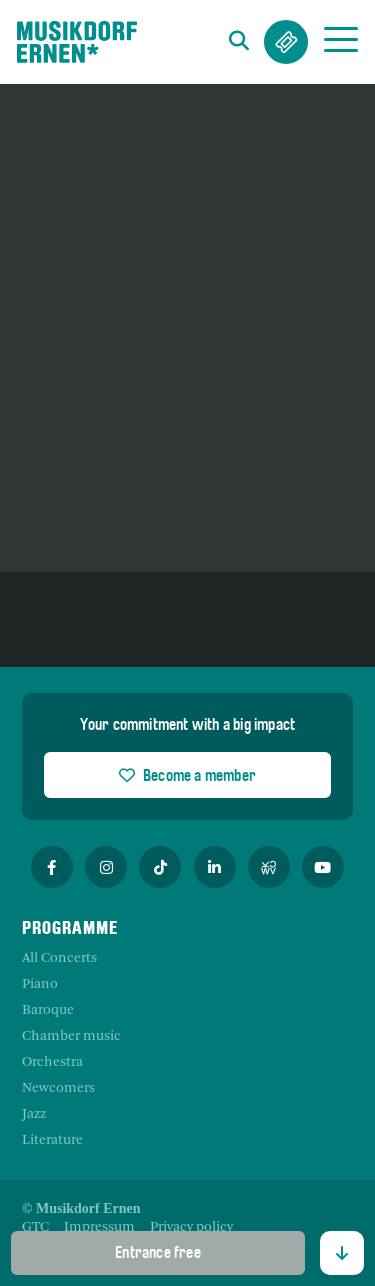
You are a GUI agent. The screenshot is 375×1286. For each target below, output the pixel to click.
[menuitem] (35, 1228)
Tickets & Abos (286, 42)
